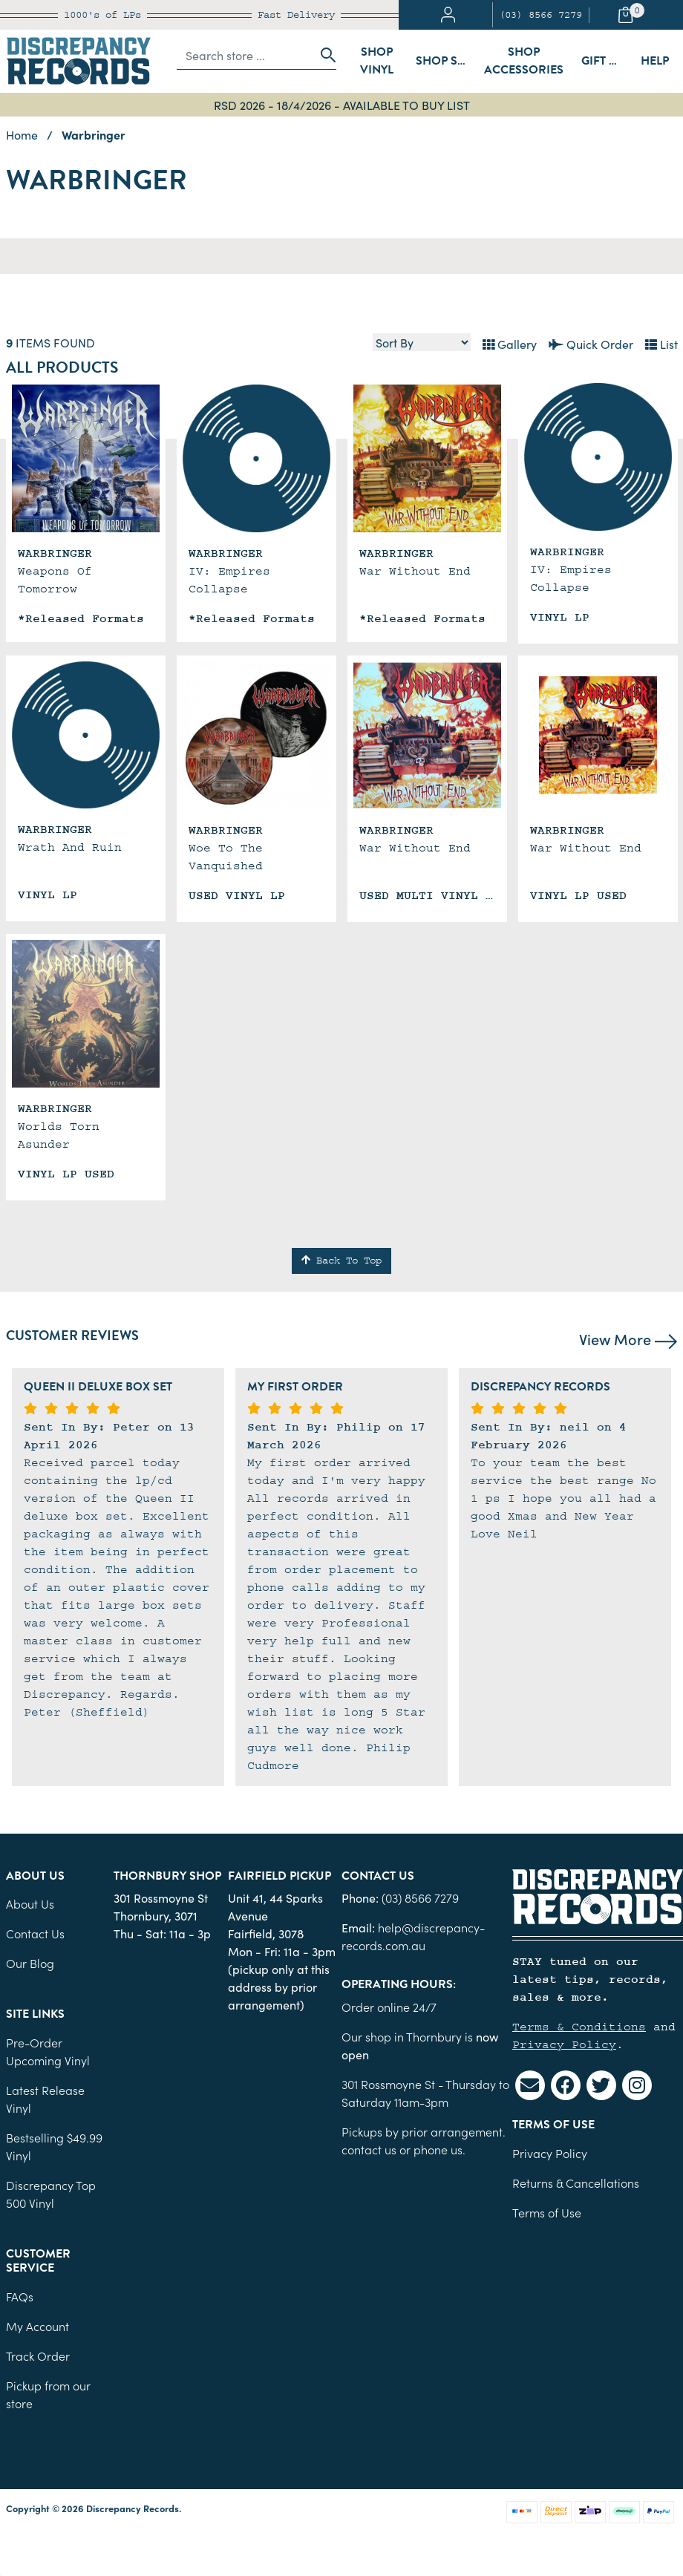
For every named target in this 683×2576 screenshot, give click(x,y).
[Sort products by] (422, 342)
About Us (30, 1903)
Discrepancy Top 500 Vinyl (51, 2194)
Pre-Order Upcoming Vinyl (48, 2051)
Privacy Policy (564, 2044)
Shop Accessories (523, 61)
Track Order (38, 2355)
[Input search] (245, 55)
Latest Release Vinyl (45, 2099)
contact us (369, 2149)
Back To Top (341, 1260)
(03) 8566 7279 (540, 15)
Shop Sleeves (445, 61)
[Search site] (324, 55)
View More (628, 1338)
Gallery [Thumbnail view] (510, 344)
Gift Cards (606, 61)
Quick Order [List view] (591, 344)
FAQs (19, 2296)
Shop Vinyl (376, 61)
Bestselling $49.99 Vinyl (54, 2146)
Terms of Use (546, 2212)
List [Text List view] (661, 344)
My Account (37, 2326)
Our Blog (30, 1963)
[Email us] (530, 2085)
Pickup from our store (48, 2394)
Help (655, 61)
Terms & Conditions (579, 2026)
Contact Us (35, 1933)
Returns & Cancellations (575, 2182)
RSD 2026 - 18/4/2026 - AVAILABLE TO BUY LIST (342, 105)
